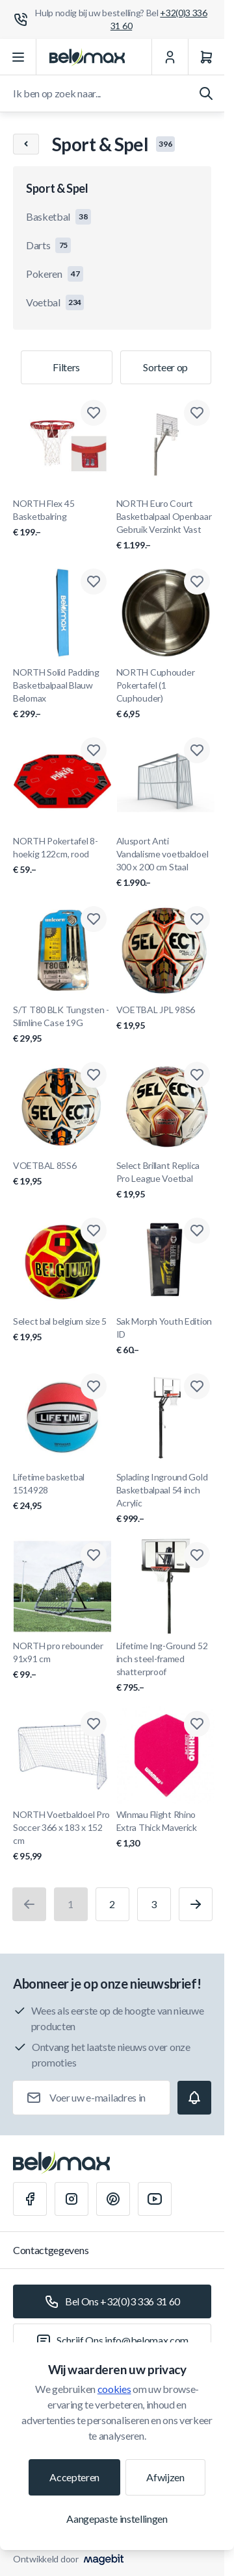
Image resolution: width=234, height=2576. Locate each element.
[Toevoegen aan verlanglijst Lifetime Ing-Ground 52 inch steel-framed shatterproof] (197, 1555)
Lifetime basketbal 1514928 (62, 1491)
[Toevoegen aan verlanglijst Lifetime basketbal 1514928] (94, 1386)
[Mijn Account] (169, 57)
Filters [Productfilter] (66, 367)
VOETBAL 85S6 (62, 1174)
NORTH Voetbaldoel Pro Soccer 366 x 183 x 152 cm (62, 1836)
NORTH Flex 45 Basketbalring (62, 518)
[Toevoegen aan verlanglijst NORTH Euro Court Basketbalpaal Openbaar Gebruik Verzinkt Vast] (197, 413)
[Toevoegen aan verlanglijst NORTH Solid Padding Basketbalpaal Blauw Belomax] (94, 582)
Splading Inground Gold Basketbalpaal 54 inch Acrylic (165, 1498)
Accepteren (74, 2477)
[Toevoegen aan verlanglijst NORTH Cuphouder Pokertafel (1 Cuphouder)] (197, 582)
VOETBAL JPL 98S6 (165, 1018)
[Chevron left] (26, 144)
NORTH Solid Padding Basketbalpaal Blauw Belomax (62, 693)
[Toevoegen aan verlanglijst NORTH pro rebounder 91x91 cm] (94, 1555)
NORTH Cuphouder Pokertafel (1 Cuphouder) (165, 693)
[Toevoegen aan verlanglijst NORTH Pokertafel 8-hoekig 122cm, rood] (94, 750)
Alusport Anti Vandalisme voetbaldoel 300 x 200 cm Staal (165, 862)
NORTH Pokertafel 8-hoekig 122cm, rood (62, 855)
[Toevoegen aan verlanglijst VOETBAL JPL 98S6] (197, 919)
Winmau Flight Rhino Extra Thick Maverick (165, 1829)
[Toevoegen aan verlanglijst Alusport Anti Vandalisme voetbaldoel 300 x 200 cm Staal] (197, 750)
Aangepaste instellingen (117, 2518)
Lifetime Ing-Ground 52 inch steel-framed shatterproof (165, 1667)
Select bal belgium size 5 (62, 1329)
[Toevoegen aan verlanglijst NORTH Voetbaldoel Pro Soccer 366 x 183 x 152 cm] (94, 1724)
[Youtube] (155, 2199)
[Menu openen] (18, 57)
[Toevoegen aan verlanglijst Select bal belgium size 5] (94, 1231)
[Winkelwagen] (206, 57)
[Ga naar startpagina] (87, 57)
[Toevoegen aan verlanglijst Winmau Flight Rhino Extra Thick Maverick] (197, 1724)
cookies (114, 2389)
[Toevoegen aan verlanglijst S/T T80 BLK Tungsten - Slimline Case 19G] (94, 919)
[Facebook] (30, 2199)
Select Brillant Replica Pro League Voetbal (165, 1180)
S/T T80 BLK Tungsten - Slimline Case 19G (62, 1024)
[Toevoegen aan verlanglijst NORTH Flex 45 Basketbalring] (94, 413)
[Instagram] (71, 2199)
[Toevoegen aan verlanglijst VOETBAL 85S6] (94, 1075)
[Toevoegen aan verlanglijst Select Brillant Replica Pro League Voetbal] (197, 1075)
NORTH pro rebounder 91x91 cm (62, 1660)
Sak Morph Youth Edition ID (165, 1336)
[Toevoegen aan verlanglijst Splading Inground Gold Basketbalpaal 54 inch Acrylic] (197, 1386)
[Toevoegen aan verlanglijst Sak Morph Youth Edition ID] (197, 1231)
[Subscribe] (194, 2098)
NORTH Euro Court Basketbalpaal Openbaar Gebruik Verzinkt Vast (165, 525)
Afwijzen (165, 2477)
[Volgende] (196, 1904)
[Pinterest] (113, 2199)
